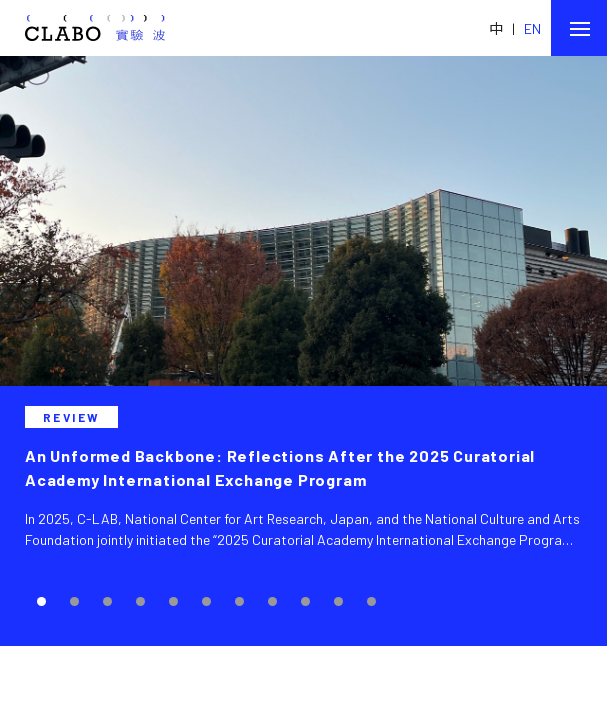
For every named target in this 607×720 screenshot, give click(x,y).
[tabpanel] (303, 351)
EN (532, 28)
